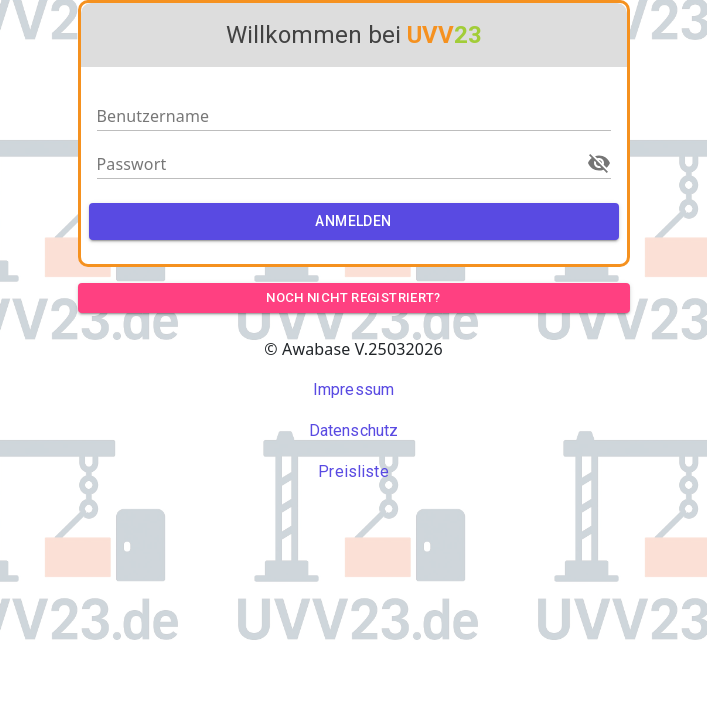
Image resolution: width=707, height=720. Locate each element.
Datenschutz (354, 430)
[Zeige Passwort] (599, 163)
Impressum (353, 389)
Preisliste (353, 471)
